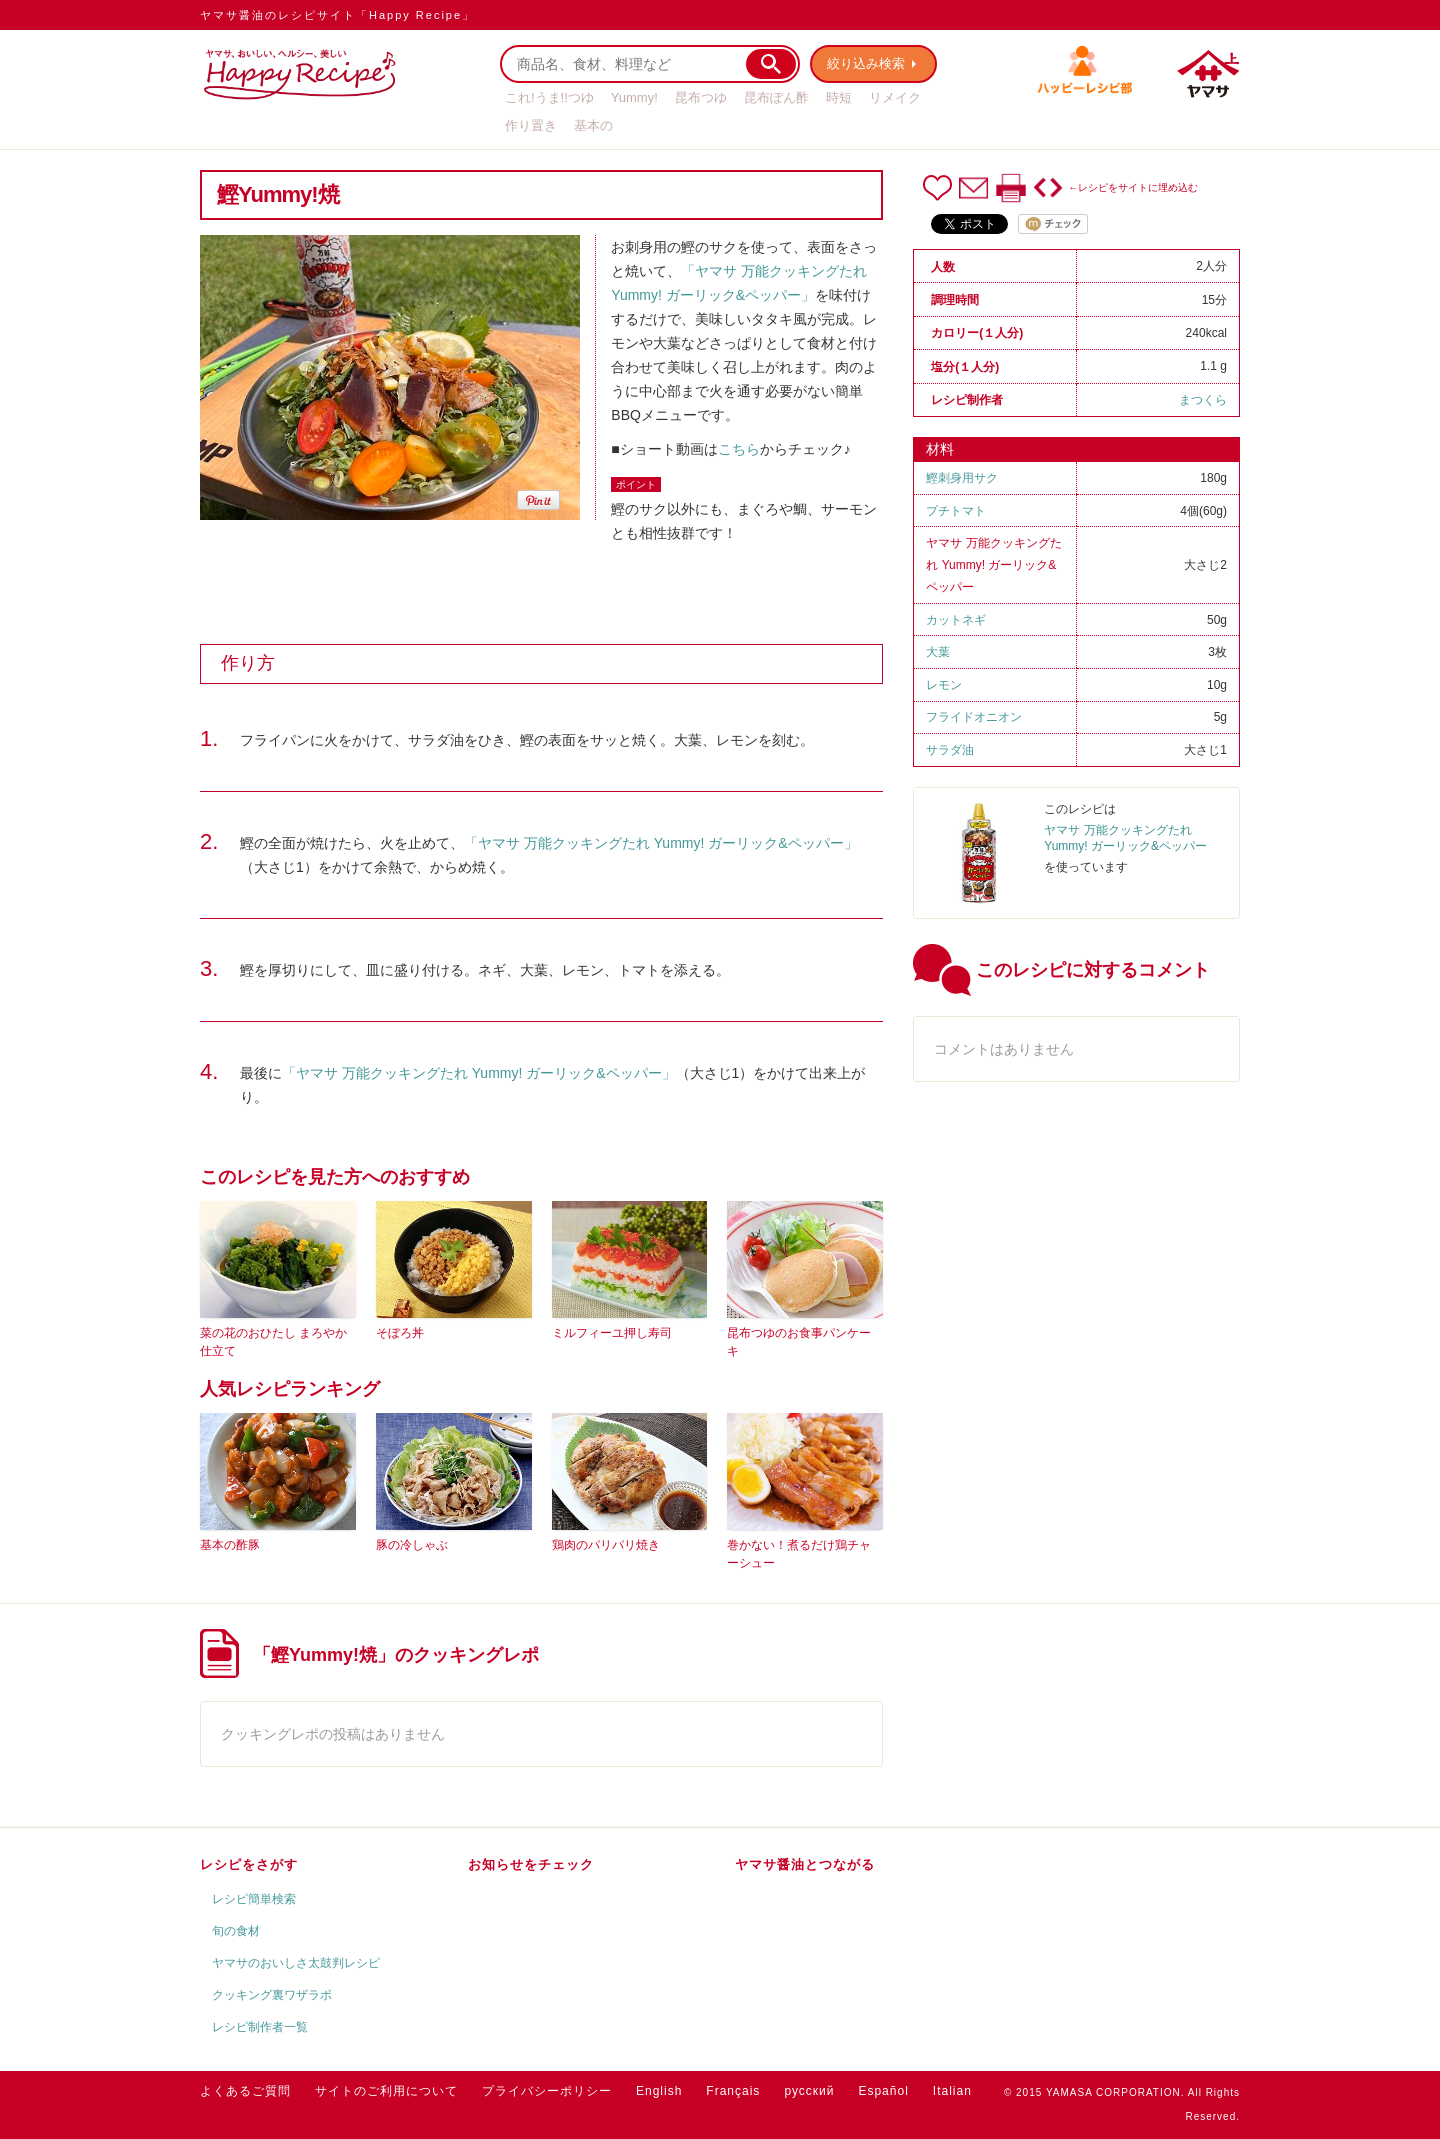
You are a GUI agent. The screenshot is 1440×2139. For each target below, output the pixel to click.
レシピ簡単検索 (254, 1899)
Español (883, 2091)
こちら (739, 449)
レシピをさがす (249, 1864)
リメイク (895, 97)
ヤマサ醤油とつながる (805, 1864)
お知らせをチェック (531, 1864)
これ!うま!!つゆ (549, 97)
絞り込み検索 (866, 63)
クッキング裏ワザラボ (272, 1995)
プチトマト (956, 511)
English (659, 2091)
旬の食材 (236, 1931)
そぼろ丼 (400, 1333)
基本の (593, 125)
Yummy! (634, 97)
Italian (952, 2091)
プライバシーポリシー (547, 2091)
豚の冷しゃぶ (412, 1545)
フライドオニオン (974, 717)
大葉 (938, 652)
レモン (944, 685)
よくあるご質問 (245, 2091)
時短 (839, 97)
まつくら (1203, 400)
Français (733, 2091)
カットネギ (956, 620)
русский (809, 2091)
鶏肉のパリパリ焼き (606, 1545)
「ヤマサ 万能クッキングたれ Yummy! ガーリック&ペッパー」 (661, 843)
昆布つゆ (701, 97)
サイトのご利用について (386, 2091)
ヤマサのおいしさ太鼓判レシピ (296, 1963)
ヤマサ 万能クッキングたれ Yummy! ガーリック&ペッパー (993, 565)
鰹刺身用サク (962, 478)
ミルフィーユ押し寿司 (612, 1333)
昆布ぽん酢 (776, 97)
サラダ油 (950, 750)
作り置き (531, 125)
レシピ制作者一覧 (260, 2027)
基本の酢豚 (230, 1545)
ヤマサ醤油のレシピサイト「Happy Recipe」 (337, 15)
